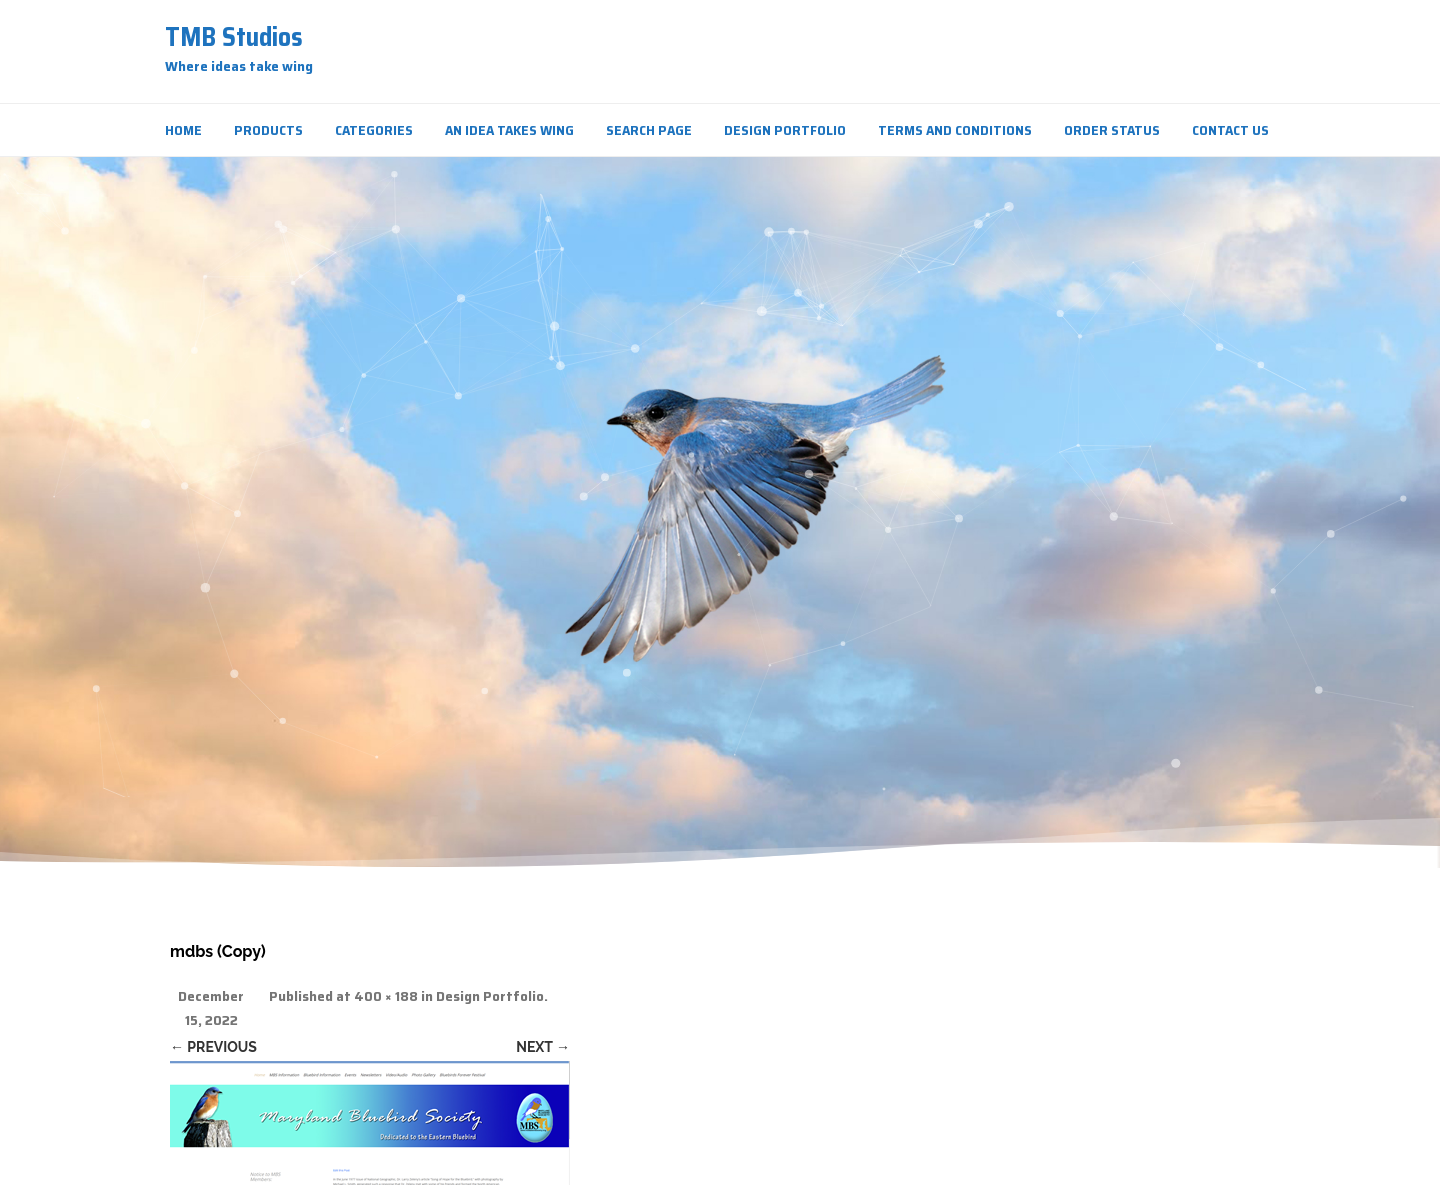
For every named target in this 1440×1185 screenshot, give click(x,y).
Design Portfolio (785, 130)
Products (268, 130)
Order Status (1112, 130)
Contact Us (1230, 130)
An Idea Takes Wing (509, 130)
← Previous (213, 1047)
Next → (543, 1047)
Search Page (649, 130)
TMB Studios (234, 36)
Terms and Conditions (955, 130)
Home (183, 130)
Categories (374, 130)
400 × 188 (386, 996)
